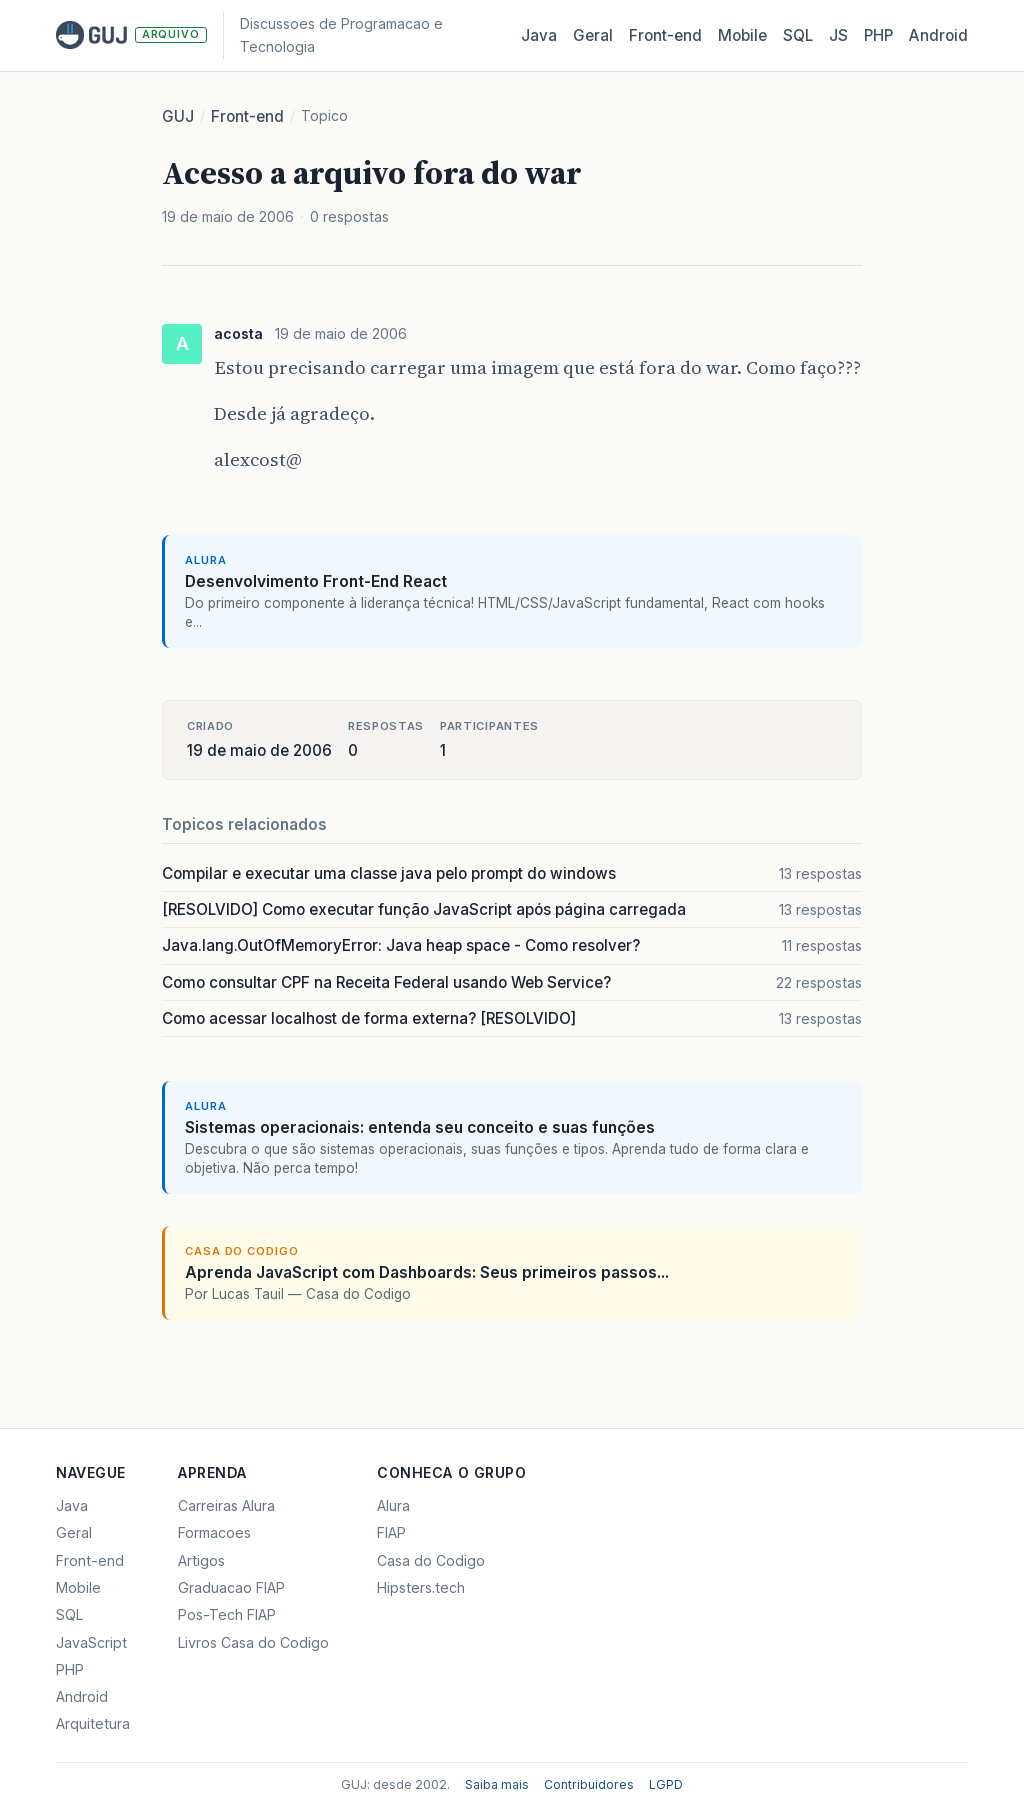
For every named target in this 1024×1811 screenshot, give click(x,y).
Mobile (742, 35)
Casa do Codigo (431, 1560)
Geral (593, 35)
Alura (393, 1505)
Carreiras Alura (226, 1505)
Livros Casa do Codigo (253, 1642)
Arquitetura (93, 1723)
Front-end (247, 116)
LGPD (666, 1784)
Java (539, 35)
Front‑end (665, 35)
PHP (878, 35)
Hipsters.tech (421, 1587)
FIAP (391, 1532)
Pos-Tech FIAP (227, 1614)
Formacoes (214, 1532)
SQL (798, 35)
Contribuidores (589, 1784)
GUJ (178, 116)
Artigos (201, 1560)
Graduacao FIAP (231, 1587)
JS (838, 35)
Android (938, 35)
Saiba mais (497, 1784)
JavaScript (91, 1642)
